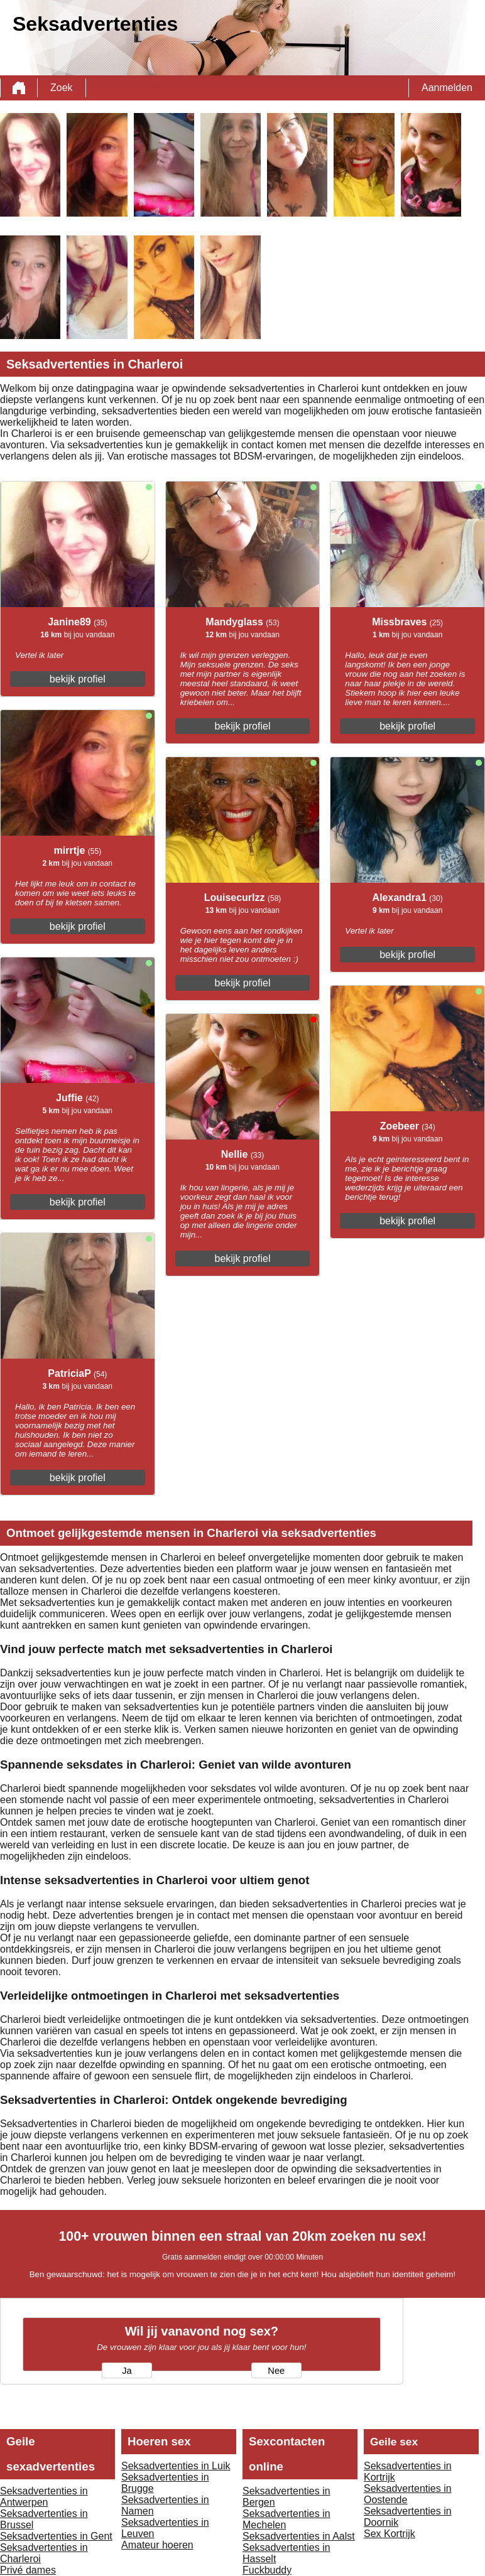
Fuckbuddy (267, 2570)
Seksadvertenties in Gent (56, 2536)
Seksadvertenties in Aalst (298, 2536)
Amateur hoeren (157, 2545)
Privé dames (28, 2570)
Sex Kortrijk (389, 2533)
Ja (126, 2371)
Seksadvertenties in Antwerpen (44, 2497)
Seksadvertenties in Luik (175, 2465)
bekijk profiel (78, 679)
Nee (276, 2371)
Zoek (61, 87)
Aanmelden (447, 87)
